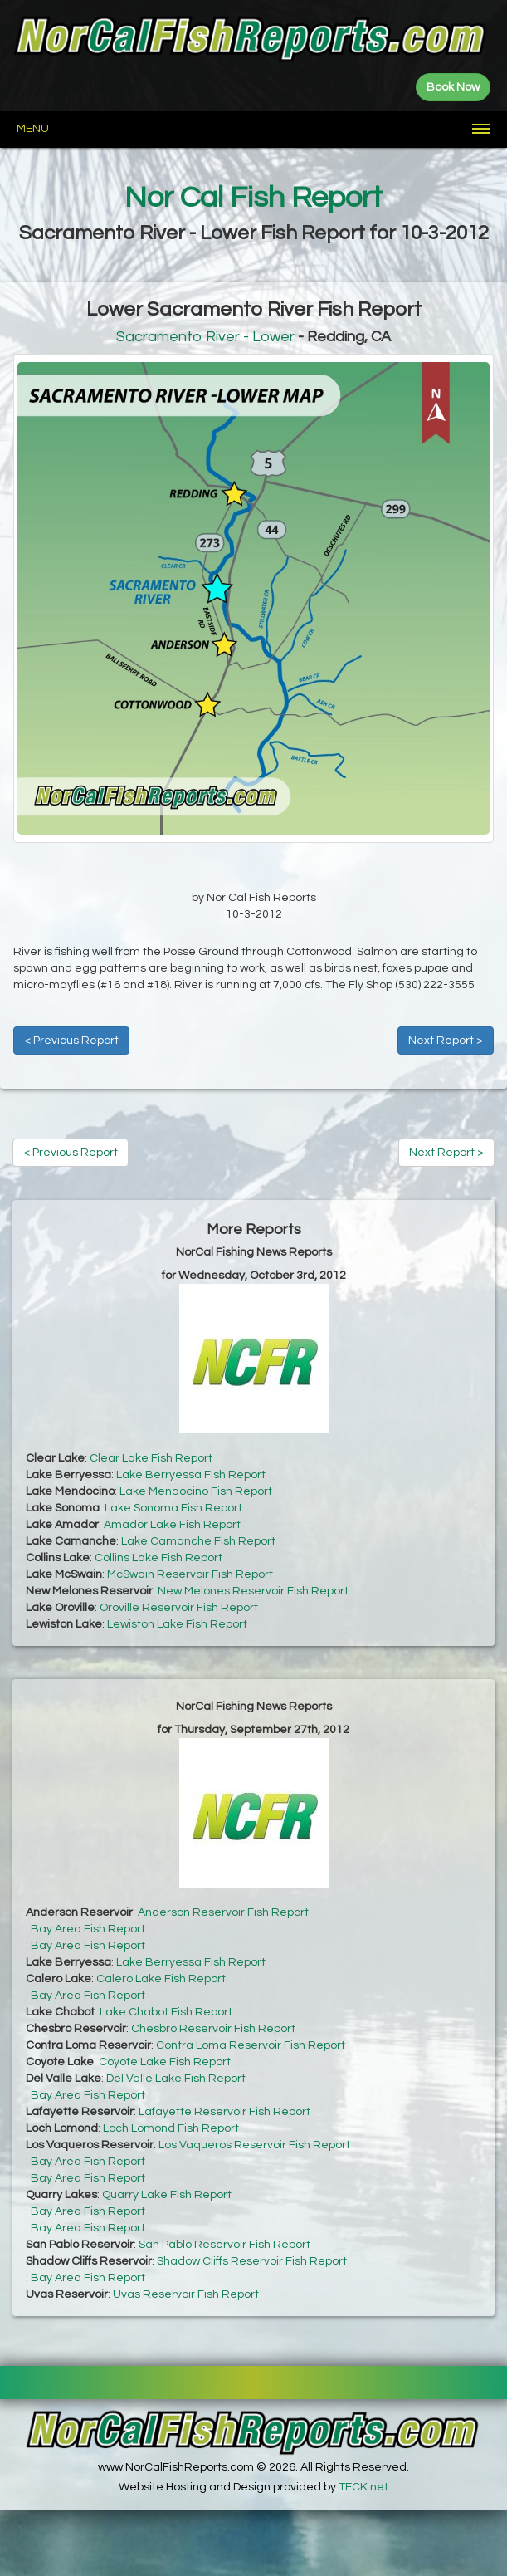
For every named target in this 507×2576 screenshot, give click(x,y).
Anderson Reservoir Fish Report (223, 1912)
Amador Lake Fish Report (172, 1524)
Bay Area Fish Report (88, 1929)
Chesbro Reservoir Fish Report (213, 2029)
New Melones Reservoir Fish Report (253, 1591)
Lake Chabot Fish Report (166, 2012)
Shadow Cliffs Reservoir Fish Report (252, 2261)
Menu (33, 129)
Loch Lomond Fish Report (171, 2128)
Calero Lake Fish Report (161, 1979)
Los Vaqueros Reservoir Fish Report (254, 2145)
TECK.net (363, 2487)
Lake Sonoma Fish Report (173, 1508)
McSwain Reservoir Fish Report (190, 1574)
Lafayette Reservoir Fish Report (224, 2112)
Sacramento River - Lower (205, 337)
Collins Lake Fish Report (158, 1558)
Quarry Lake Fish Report (167, 2195)
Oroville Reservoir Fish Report (179, 1608)
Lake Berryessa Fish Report (191, 1475)
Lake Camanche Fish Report (198, 1541)
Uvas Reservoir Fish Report (186, 2294)
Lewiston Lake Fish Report (177, 1624)
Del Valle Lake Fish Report (176, 2078)
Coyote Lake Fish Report (165, 2062)
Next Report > (445, 1040)
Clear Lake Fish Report (151, 1458)
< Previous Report (71, 1040)
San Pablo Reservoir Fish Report (224, 2244)
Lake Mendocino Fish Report (195, 1491)
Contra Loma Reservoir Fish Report (250, 2045)
